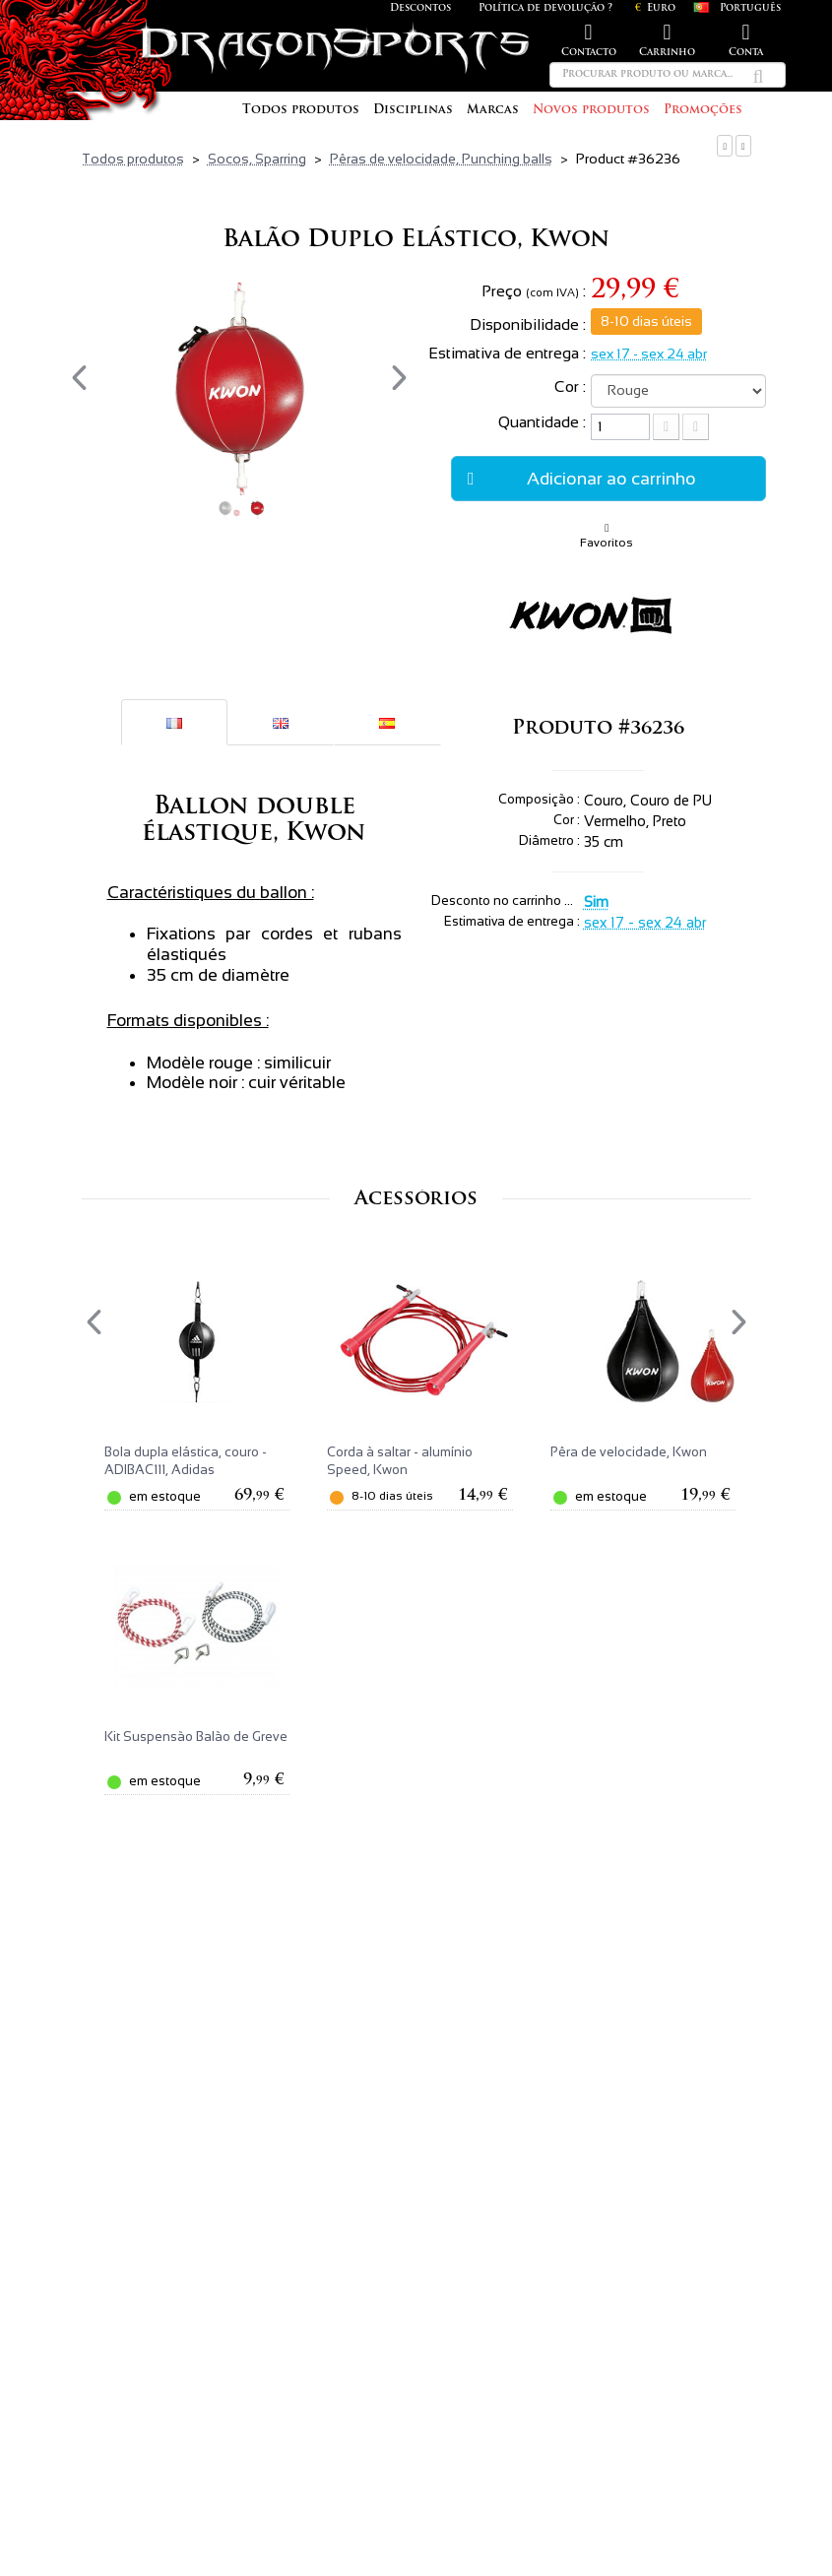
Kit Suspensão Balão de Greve (196, 1736)
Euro (655, 8)
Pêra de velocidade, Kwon (628, 1452)
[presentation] (79, 377)
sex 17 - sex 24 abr (649, 353)
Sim (596, 902)
